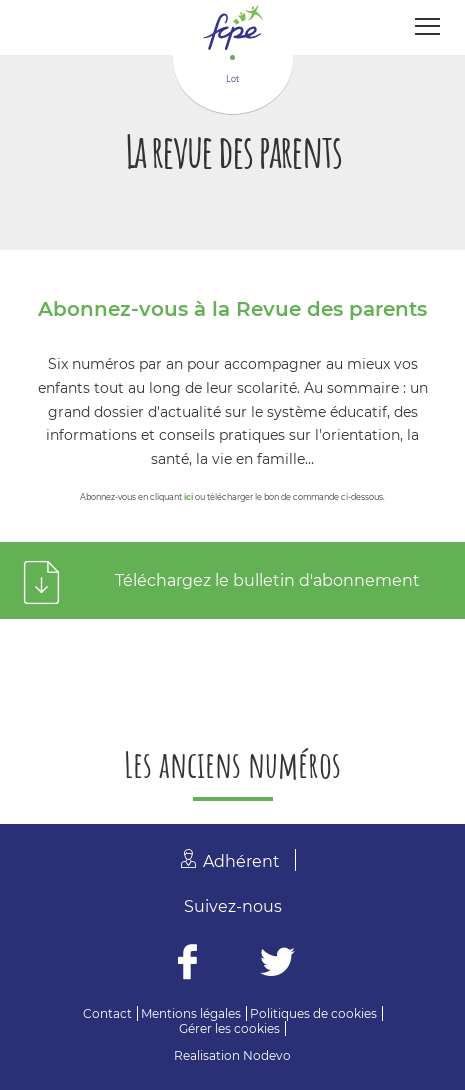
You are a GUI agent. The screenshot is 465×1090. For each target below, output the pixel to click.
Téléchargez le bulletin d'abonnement (267, 580)
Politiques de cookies (313, 1013)
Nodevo (267, 1055)
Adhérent (241, 861)
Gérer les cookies (229, 1028)
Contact (107, 1013)
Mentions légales (191, 1013)
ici (188, 497)
